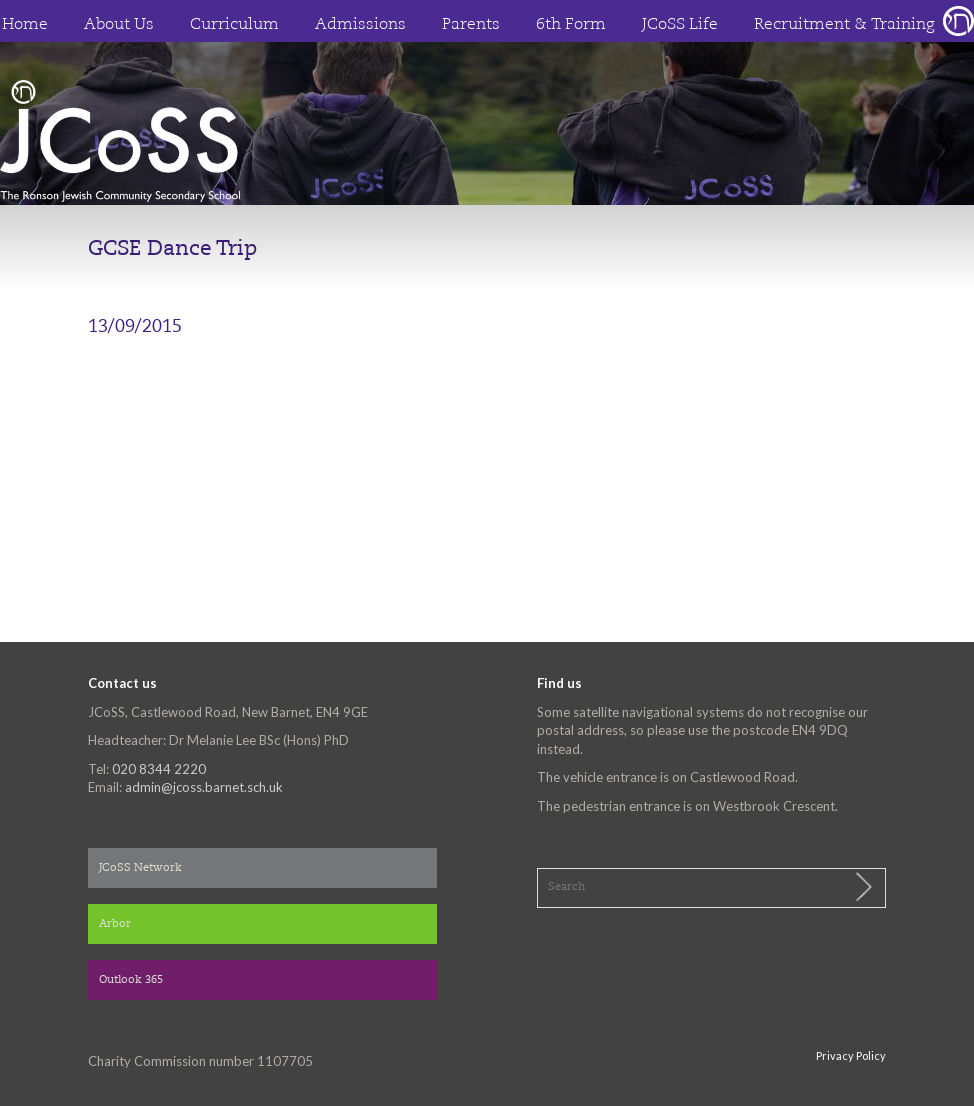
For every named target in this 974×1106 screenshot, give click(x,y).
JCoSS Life (680, 25)
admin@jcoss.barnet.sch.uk (204, 787)
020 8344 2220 (159, 769)
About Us (119, 25)
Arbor (115, 924)
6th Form (571, 25)
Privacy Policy (851, 1055)
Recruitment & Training (844, 25)
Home (25, 25)
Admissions (360, 25)
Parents (471, 25)
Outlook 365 (131, 980)
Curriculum (234, 25)
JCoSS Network (140, 868)
